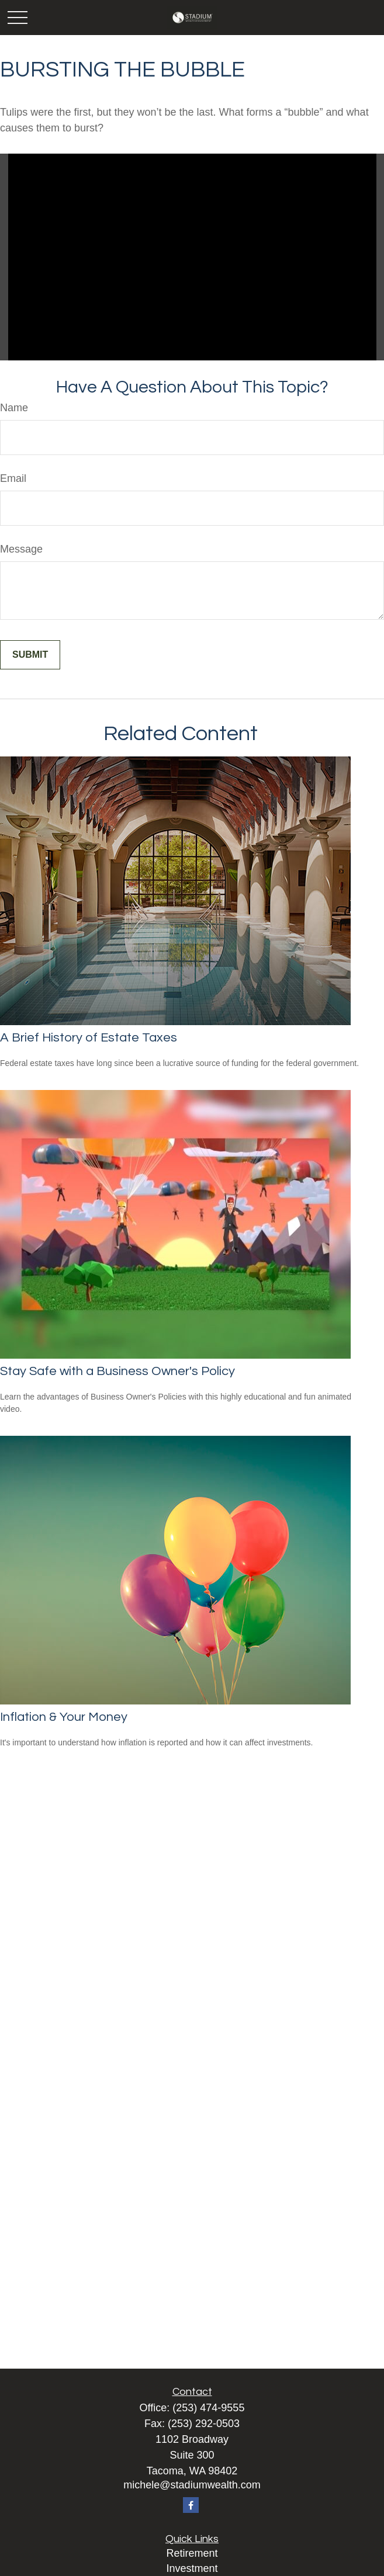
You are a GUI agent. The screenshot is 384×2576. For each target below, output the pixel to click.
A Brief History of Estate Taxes (88, 1037)
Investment (191, 2568)
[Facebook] (191, 2505)
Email (13, 478)
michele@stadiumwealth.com (191, 2485)
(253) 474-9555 (208, 2408)
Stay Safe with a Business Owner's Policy (117, 1371)
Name (14, 408)
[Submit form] (30, 654)
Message (21, 549)
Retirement (191, 2553)
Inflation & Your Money (63, 1717)
